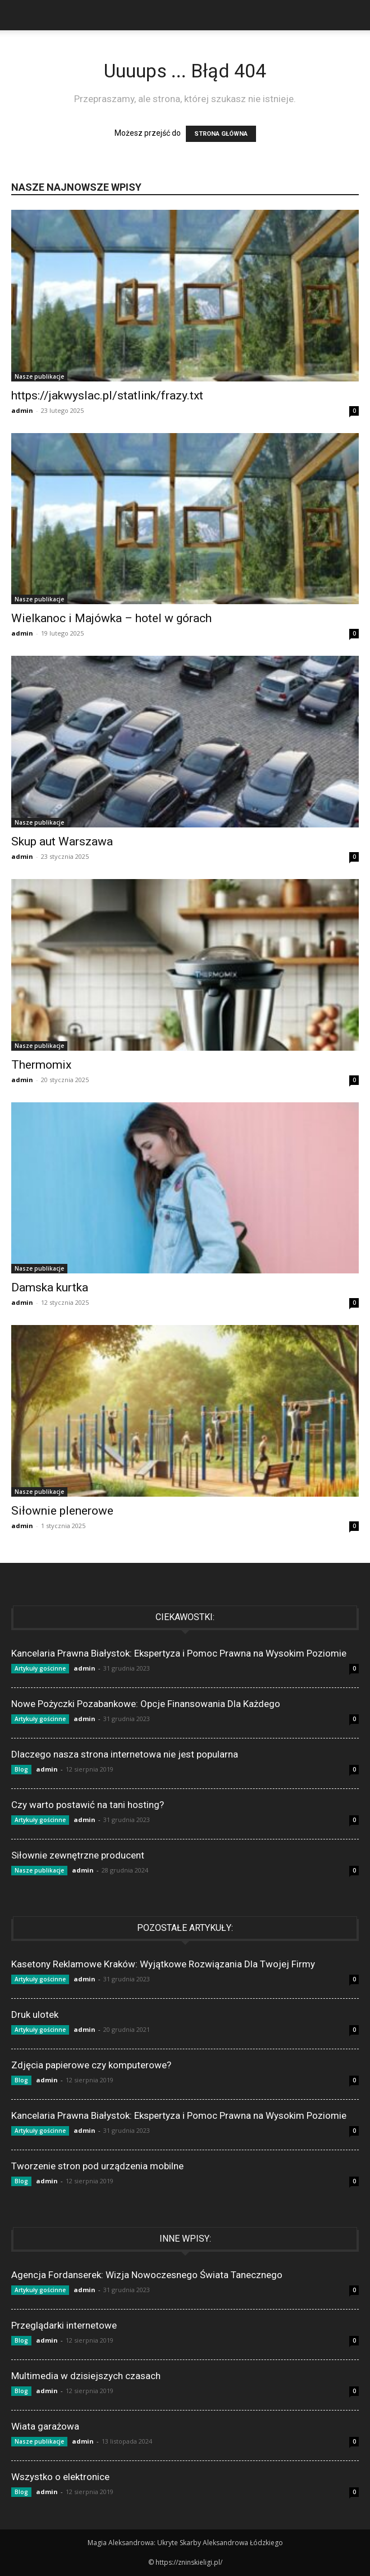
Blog (21, 1769)
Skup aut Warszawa (62, 841)
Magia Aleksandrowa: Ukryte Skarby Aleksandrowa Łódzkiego (185, 2542)
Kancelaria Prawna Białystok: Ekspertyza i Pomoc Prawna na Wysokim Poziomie (178, 1653)
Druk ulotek (34, 2014)
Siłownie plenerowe (62, 1510)
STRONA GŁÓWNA (221, 133)
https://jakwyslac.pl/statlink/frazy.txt (107, 395)
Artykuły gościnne (40, 1668)
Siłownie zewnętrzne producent (77, 1855)
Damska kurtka (49, 1287)
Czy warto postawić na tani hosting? (87, 1804)
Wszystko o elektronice (60, 2476)
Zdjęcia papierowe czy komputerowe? (91, 2065)
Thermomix (41, 1064)
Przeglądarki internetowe (64, 2325)
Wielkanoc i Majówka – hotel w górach (111, 618)
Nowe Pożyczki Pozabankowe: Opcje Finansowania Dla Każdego (145, 1703)
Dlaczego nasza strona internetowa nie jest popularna (124, 1754)
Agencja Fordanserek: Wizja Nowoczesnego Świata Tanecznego (146, 2274)
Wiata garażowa (45, 2426)
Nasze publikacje (39, 376)
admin (22, 410)
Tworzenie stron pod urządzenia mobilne (97, 2166)
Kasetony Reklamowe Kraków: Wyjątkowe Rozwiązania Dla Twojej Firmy (163, 1964)
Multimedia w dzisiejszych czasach (86, 2375)
